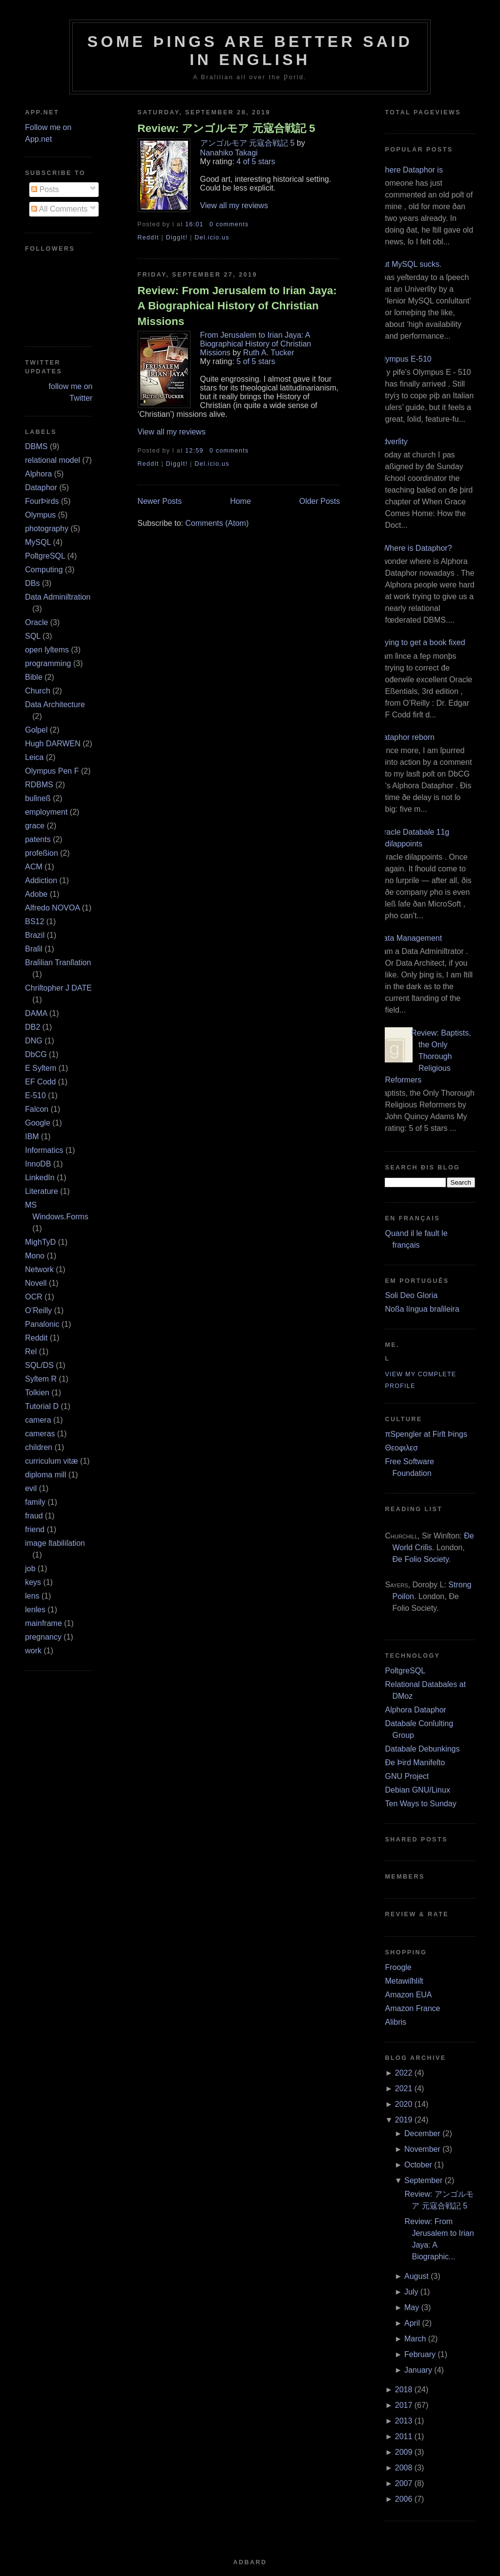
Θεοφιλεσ (401, 1448)
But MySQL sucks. (409, 264)
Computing (43, 569)
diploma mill (45, 1475)
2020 (404, 2104)
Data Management (409, 938)
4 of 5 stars (255, 161)
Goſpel (36, 730)
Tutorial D (42, 1406)
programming (48, 663)
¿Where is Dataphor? (414, 548)
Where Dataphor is (409, 170)
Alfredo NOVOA (52, 908)
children (38, 1447)
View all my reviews (234, 205)
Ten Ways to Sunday (420, 1803)
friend (34, 1529)
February (420, 2354)
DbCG (35, 1054)
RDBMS (39, 784)
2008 (404, 2468)
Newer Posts (160, 501)
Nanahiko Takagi (229, 153)
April (412, 2323)
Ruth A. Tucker (268, 352)
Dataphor (41, 487)
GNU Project (407, 1776)
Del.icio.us (211, 237)
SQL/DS (39, 1365)
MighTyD (40, 1242)
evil (31, 1488)
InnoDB (38, 1164)
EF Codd (40, 1082)
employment (46, 812)
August (416, 2276)
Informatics (44, 1150)
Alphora (38, 474)
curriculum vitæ (51, 1461)
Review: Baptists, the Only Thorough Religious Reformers (428, 1056)
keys (33, 1582)
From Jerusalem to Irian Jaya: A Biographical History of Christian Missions (256, 344)
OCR (33, 1297)
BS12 (34, 921)
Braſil (33, 949)
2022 (404, 2073)
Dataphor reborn (406, 737)
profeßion (41, 853)
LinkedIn (40, 1177)
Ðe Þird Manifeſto (415, 1762)
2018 (404, 2389)
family (35, 1502)
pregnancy (43, 1637)
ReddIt (148, 237)
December (422, 2133)
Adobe (36, 894)
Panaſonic (42, 1324)
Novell (35, 1283)
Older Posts (319, 501)
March (415, 2339)
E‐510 (35, 1095)
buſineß (37, 798)
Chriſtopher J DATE (58, 988)
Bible (33, 677)
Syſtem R (41, 1379)
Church (37, 691)
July (411, 2292)
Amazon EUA (408, 1995)
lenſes (35, 1609)
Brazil (34, 935)
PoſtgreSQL (45, 556)
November (422, 2149)
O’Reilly (38, 1310)
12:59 (194, 450)
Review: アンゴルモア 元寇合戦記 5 (226, 128)
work (33, 1650)
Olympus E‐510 (404, 359)
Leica (34, 757)
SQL (32, 636)
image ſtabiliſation (55, 1543)
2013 (404, 2421)
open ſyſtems (47, 650)
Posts (45, 189)
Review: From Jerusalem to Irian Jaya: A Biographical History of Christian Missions (237, 305)
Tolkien (37, 1392)
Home (240, 501)
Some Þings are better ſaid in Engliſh (250, 50)
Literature (41, 1191)
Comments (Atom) (217, 523)
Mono (34, 1256)
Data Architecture (55, 704)
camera (38, 1420)
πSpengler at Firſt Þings (426, 1434)
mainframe (43, 1623)
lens (32, 1596)
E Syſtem (40, 1068)
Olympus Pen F (52, 771)
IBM (32, 1136)
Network (39, 1269)
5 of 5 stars (255, 361)
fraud (33, 1516)
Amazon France (412, 2008)
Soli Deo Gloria (411, 1295)
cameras (40, 1433)
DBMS (36, 446)
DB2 (32, 1027)
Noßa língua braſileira (422, 1309)
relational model (52, 460)
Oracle (36, 622)
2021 (404, 2088)
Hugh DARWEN (53, 743)
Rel (31, 1351)
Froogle (398, 1967)
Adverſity (392, 441)
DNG (33, 1041)
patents (37, 839)
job (30, 1568)
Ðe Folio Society (420, 1559)
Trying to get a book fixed (421, 642)
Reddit (36, 1338)
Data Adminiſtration (57, 597)
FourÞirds (42, 501)
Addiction (41, 880)
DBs (32, 583)
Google (37, 1123)
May (411, 2307)
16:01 (194, 224)
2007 (404, 2483)
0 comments (229, 224)
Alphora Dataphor (415, 1710)
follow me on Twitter (71, 392)
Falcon (36, 1109)
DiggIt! (177, 237)
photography (46, 528)
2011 (404, 2436)
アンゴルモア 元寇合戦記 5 (247, 143)
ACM (33, 867)
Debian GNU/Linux (417, 1790)
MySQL (38, 542)
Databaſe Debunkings (422, 1749)
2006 (404, 2499)
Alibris (395, 2022)
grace (34, 826)
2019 (404, 2120)
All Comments (59, 209)
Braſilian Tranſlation (58, 962)
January (418, 2370)
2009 (404, 2452)
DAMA (36, 1013)
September (423, 2180)
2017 (404, 2405)
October (418, 2165)
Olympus (40, 515)
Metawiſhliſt (404, 1981)
